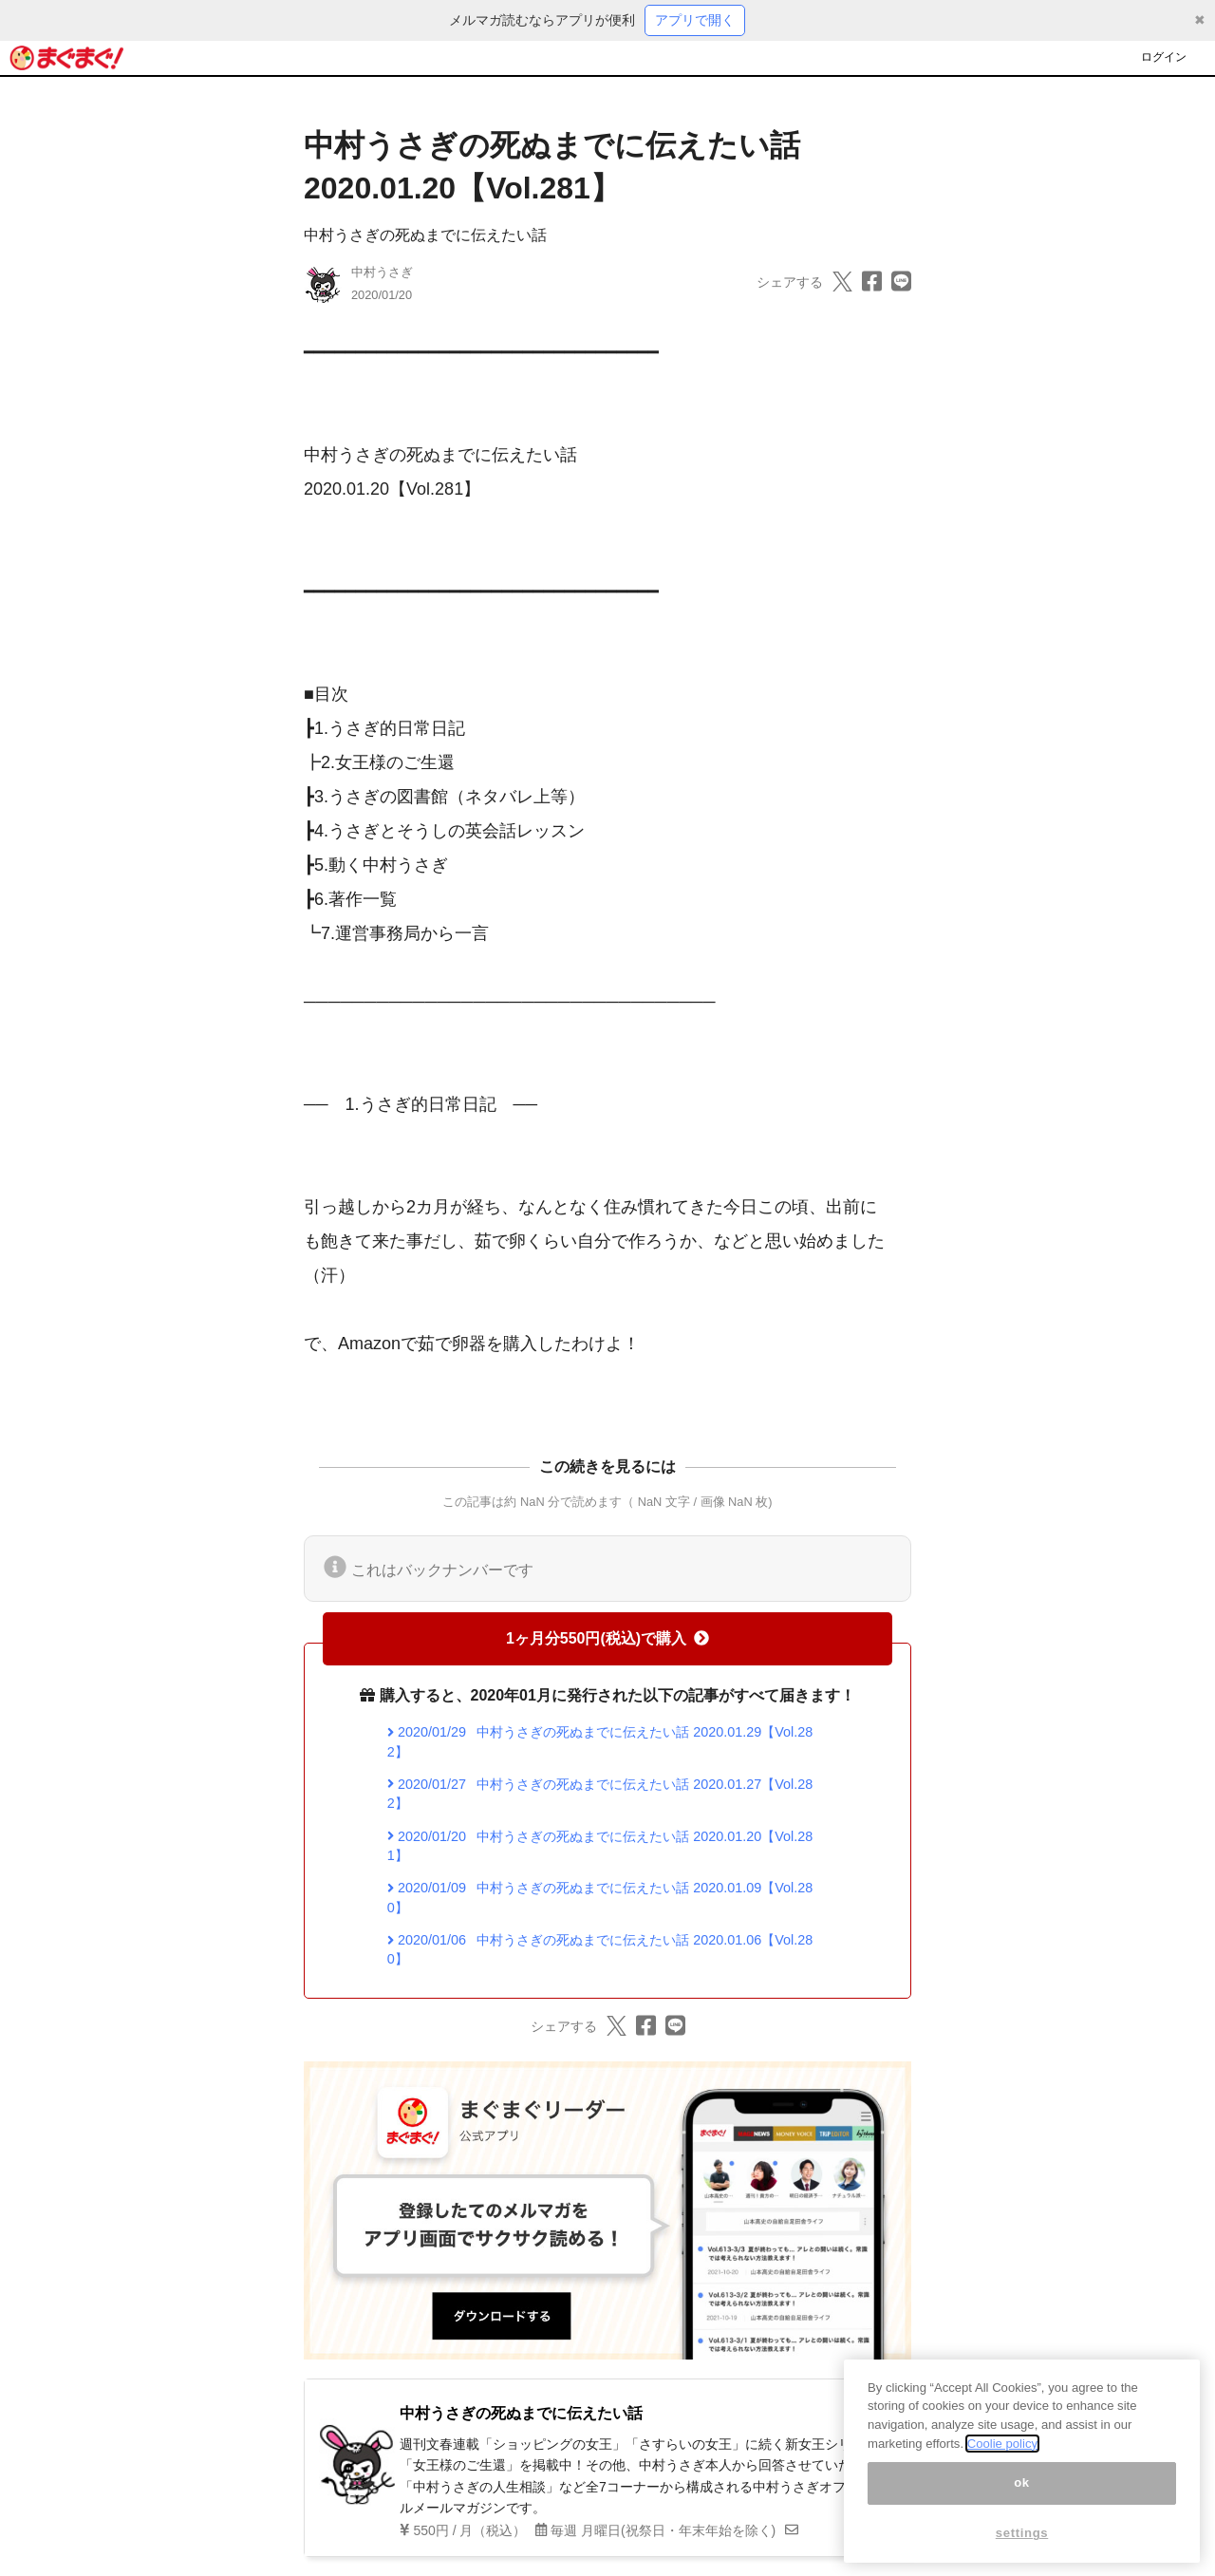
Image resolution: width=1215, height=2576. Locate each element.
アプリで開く (695, 20)
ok (1022, 2498)
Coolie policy (1002, 2459)
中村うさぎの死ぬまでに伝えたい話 (425, 235)
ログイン (1164, 57)
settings (1022, 2548)
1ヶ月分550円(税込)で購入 (607, 1638)
